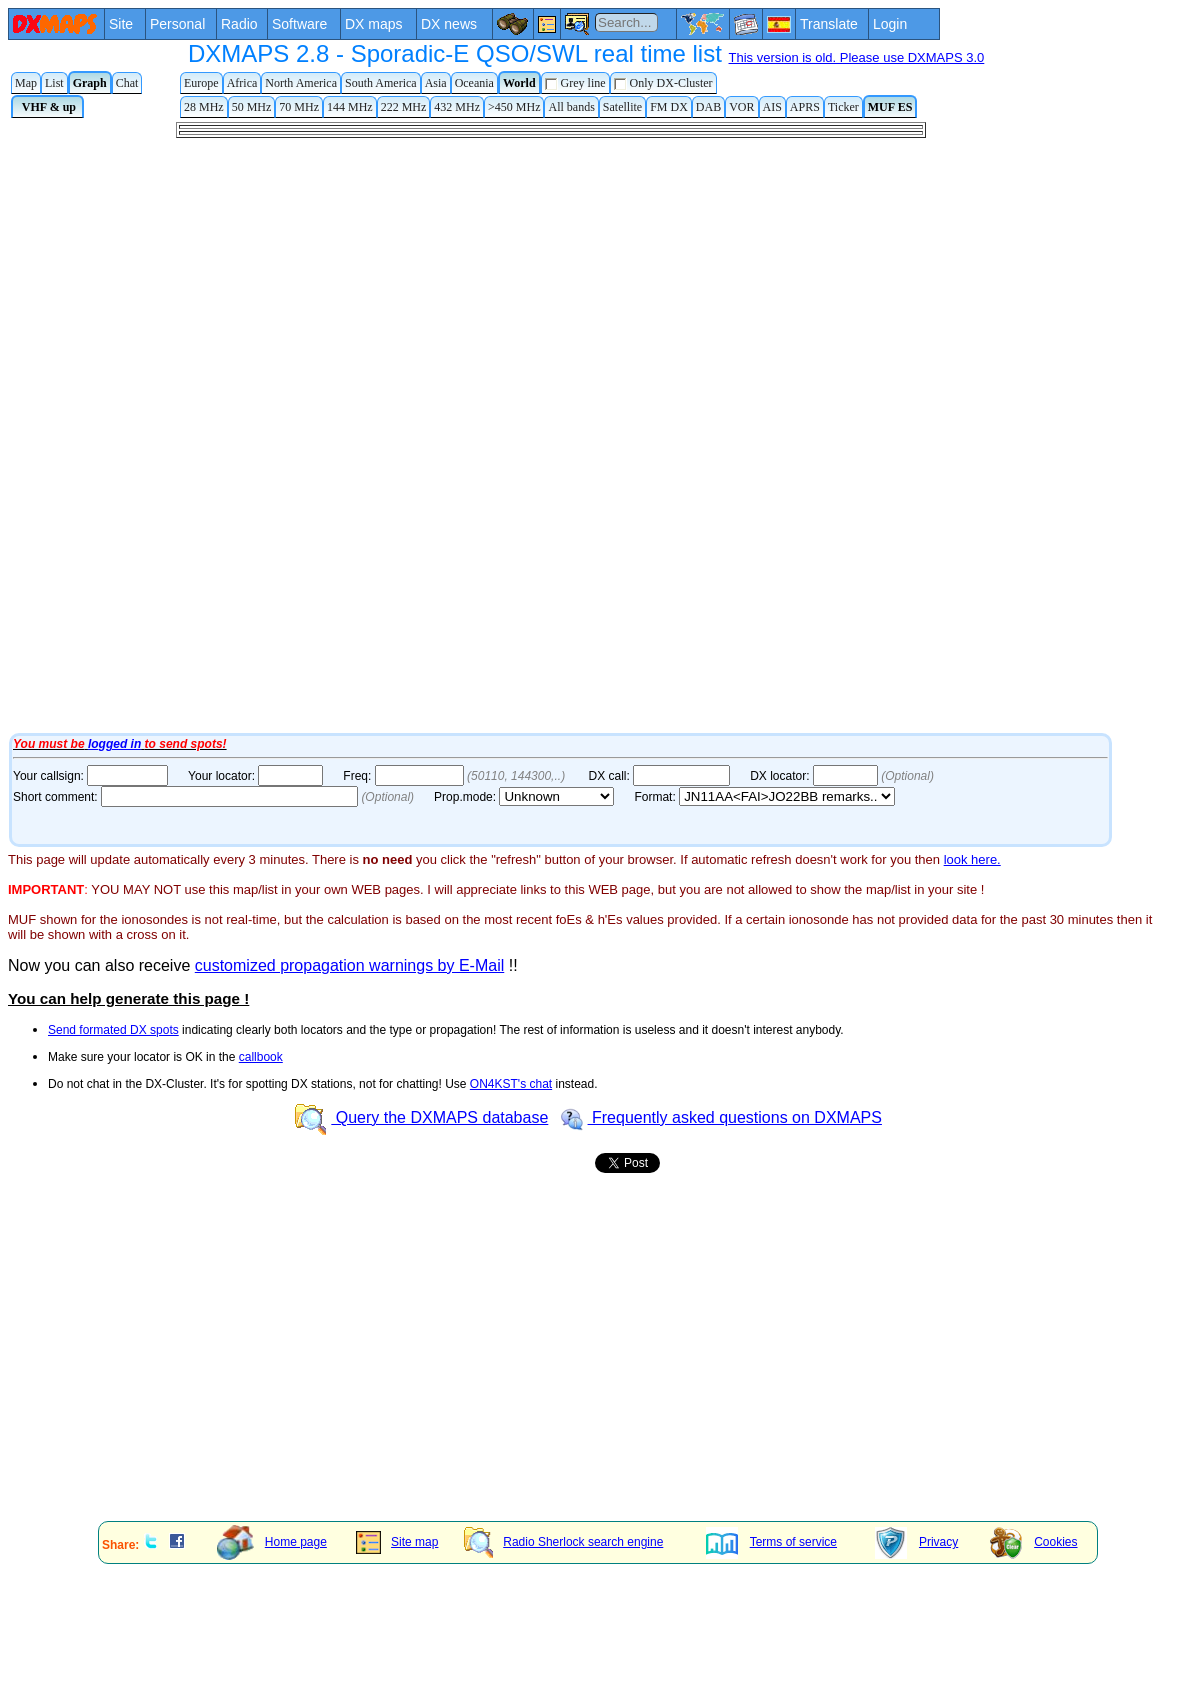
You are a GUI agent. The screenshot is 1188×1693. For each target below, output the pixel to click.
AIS (772, 107)
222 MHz (404, 107)
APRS (805, 107)
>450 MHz (514, 107)
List (54, 83)
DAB (708, 107)
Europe (201, 83)
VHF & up (47, 107)
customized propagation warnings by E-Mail (349, 965)
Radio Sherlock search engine (563, 1542)
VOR (741, 107)
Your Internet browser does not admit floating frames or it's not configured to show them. (598, 425)
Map (26, 83)
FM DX (669, 107)
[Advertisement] (297, 1366)
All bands (571, 107)
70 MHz (299, 107)
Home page (272, 1542)
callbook (261, 1057)
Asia (436, 83)
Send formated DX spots (113, 1030)
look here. (972, 859)
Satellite (622, 107)
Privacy (916, 1542)
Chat (127, 83)
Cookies (1033, 1542)
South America (381, 83)
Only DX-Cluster (663, 83)
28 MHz (204, 107)
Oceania (474, 83)
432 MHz (457, 107)
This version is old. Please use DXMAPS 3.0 (857, 57)
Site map (397, 1542)
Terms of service (771, 1542)
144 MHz (350, 107)
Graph (90, 83)
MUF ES (890, 107)
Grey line (575, 83)
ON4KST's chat (511, 1084)
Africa (242, 83)
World (519, 83)
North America (301, 83)
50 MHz (252, 107)
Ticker (843, 107)
